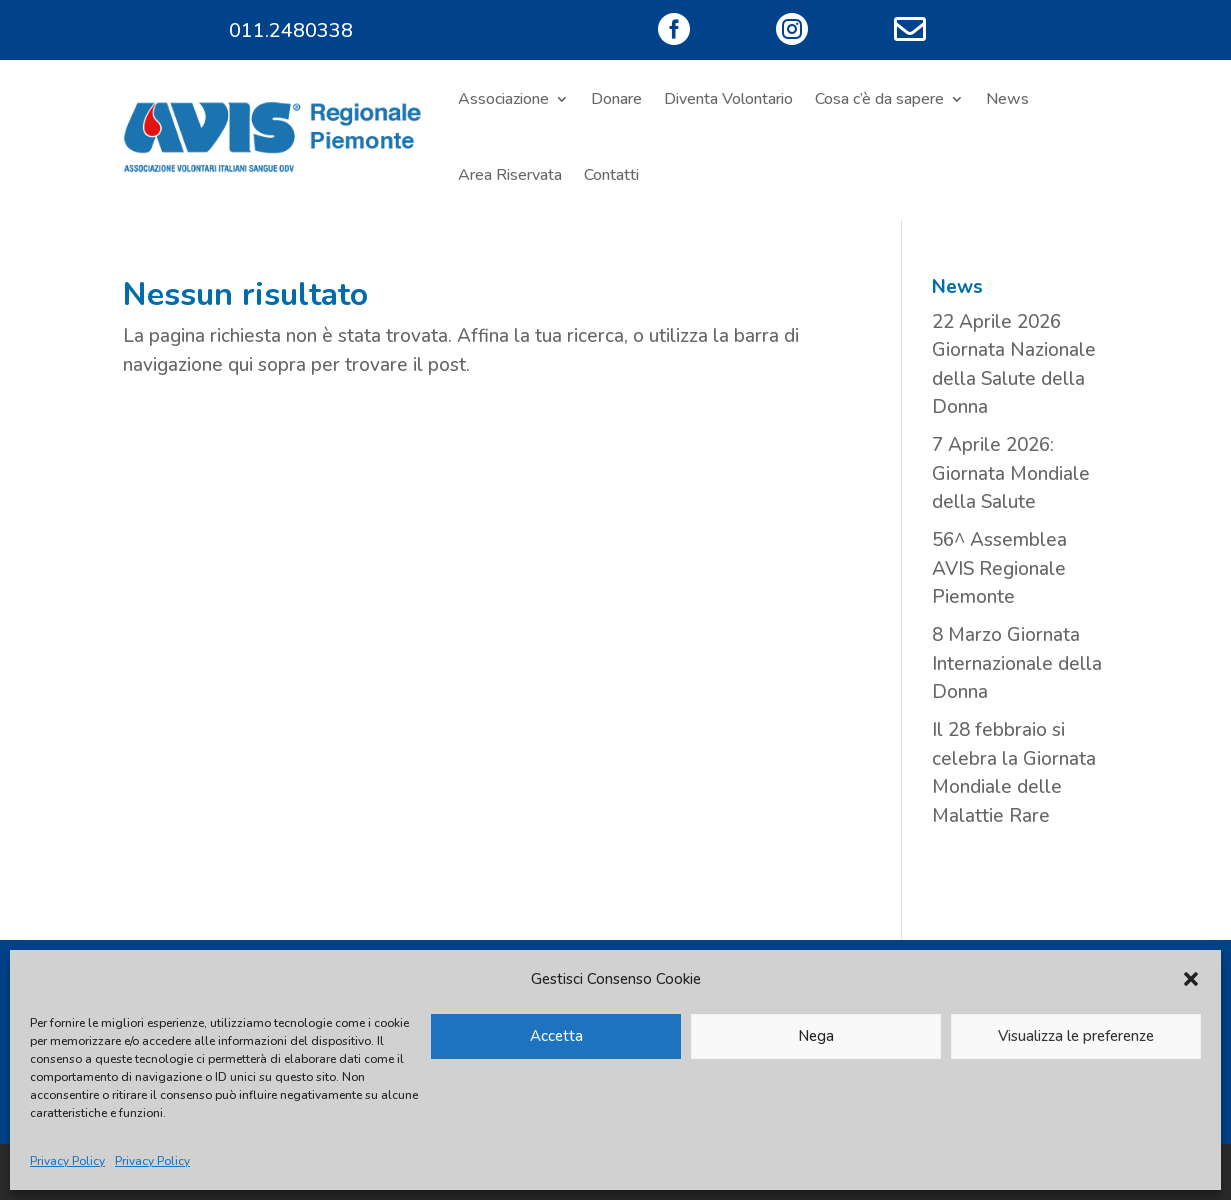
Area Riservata (510, 175)
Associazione (503, 99)
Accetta (556, 1036)
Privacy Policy (67, 1161)
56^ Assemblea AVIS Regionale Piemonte (999, 568)
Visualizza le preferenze (1076, 1036)
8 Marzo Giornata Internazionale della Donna (1017, 663)
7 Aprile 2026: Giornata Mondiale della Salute (1011, 473)
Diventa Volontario (728, 99)
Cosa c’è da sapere (879, 99)
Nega (816, 1036)
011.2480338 (291, 30)
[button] (1191, 979)
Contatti (611, 175)
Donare (616, 99)
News (1007, 99)
